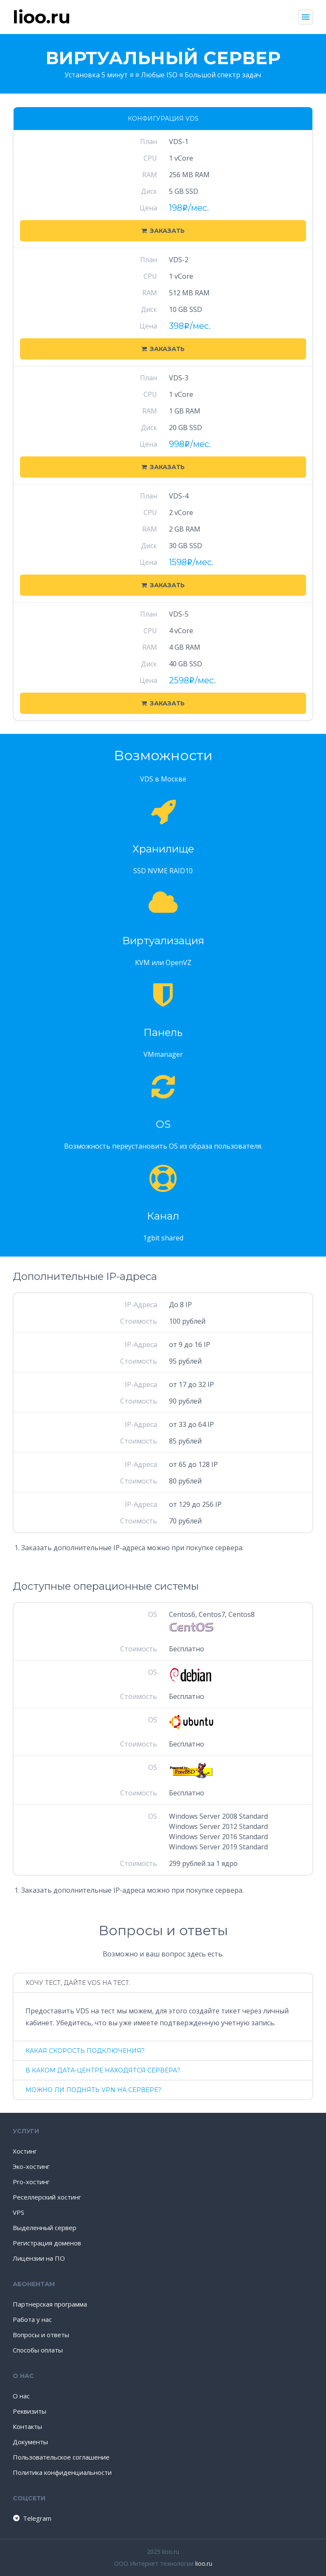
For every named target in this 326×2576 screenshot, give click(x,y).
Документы (30, 2441)
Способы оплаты (38, 2350)
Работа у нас (32, 2319)
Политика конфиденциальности (62, 2472)
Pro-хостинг (31, 2181)
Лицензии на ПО (39, 2258)
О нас (21, 2396)
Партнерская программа (50, 2304)
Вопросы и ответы (41, 2334)
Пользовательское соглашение (61, 2457)
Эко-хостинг (31, 2166)
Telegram (31, 2518)
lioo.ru (203, 2563)
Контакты (27, 2426)
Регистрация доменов (47, 2243)
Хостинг (25, 2151)
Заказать (163, 231)
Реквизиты (29, 2411)
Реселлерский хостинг (47, 2197)
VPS (18, 2212)
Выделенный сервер (44, 2227)
